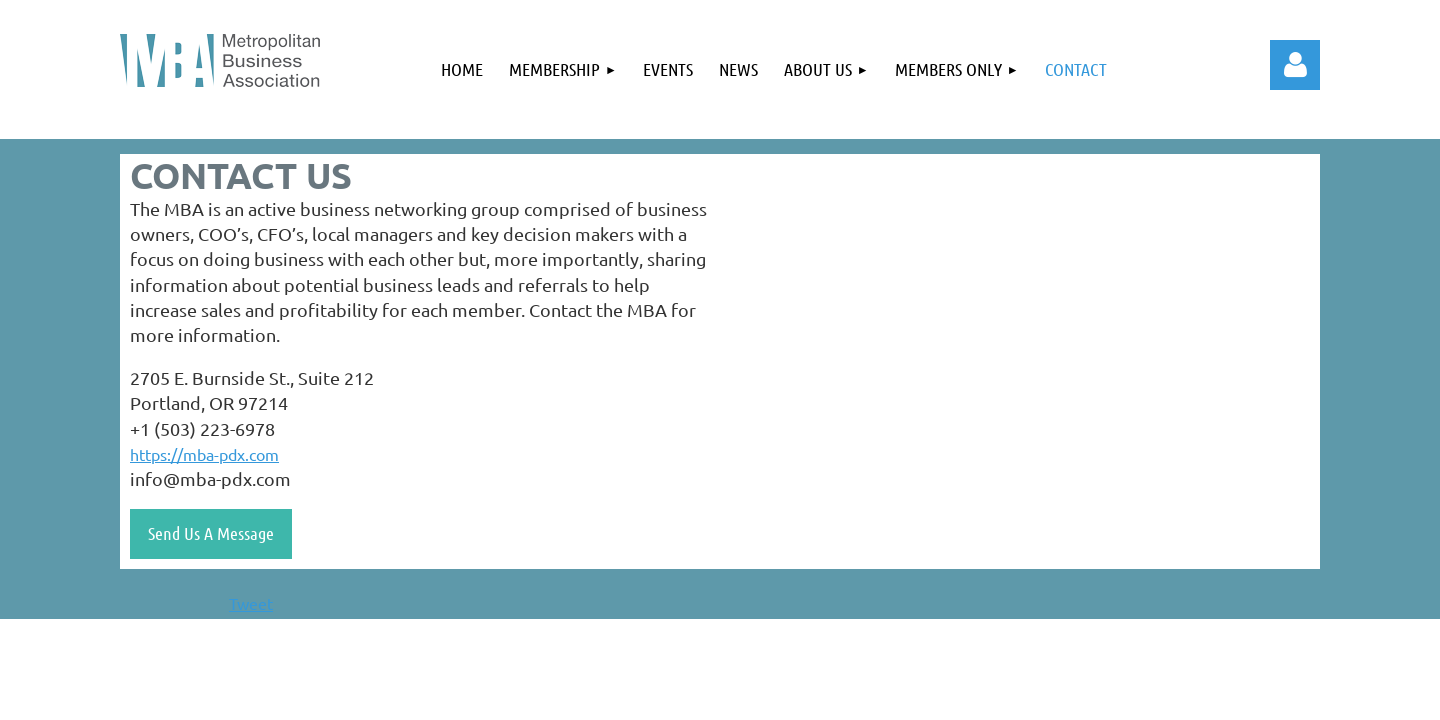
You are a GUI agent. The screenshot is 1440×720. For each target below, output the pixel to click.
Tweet (251, 603)
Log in (1295, 65)
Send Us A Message (211, 533)
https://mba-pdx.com (204, 454)
